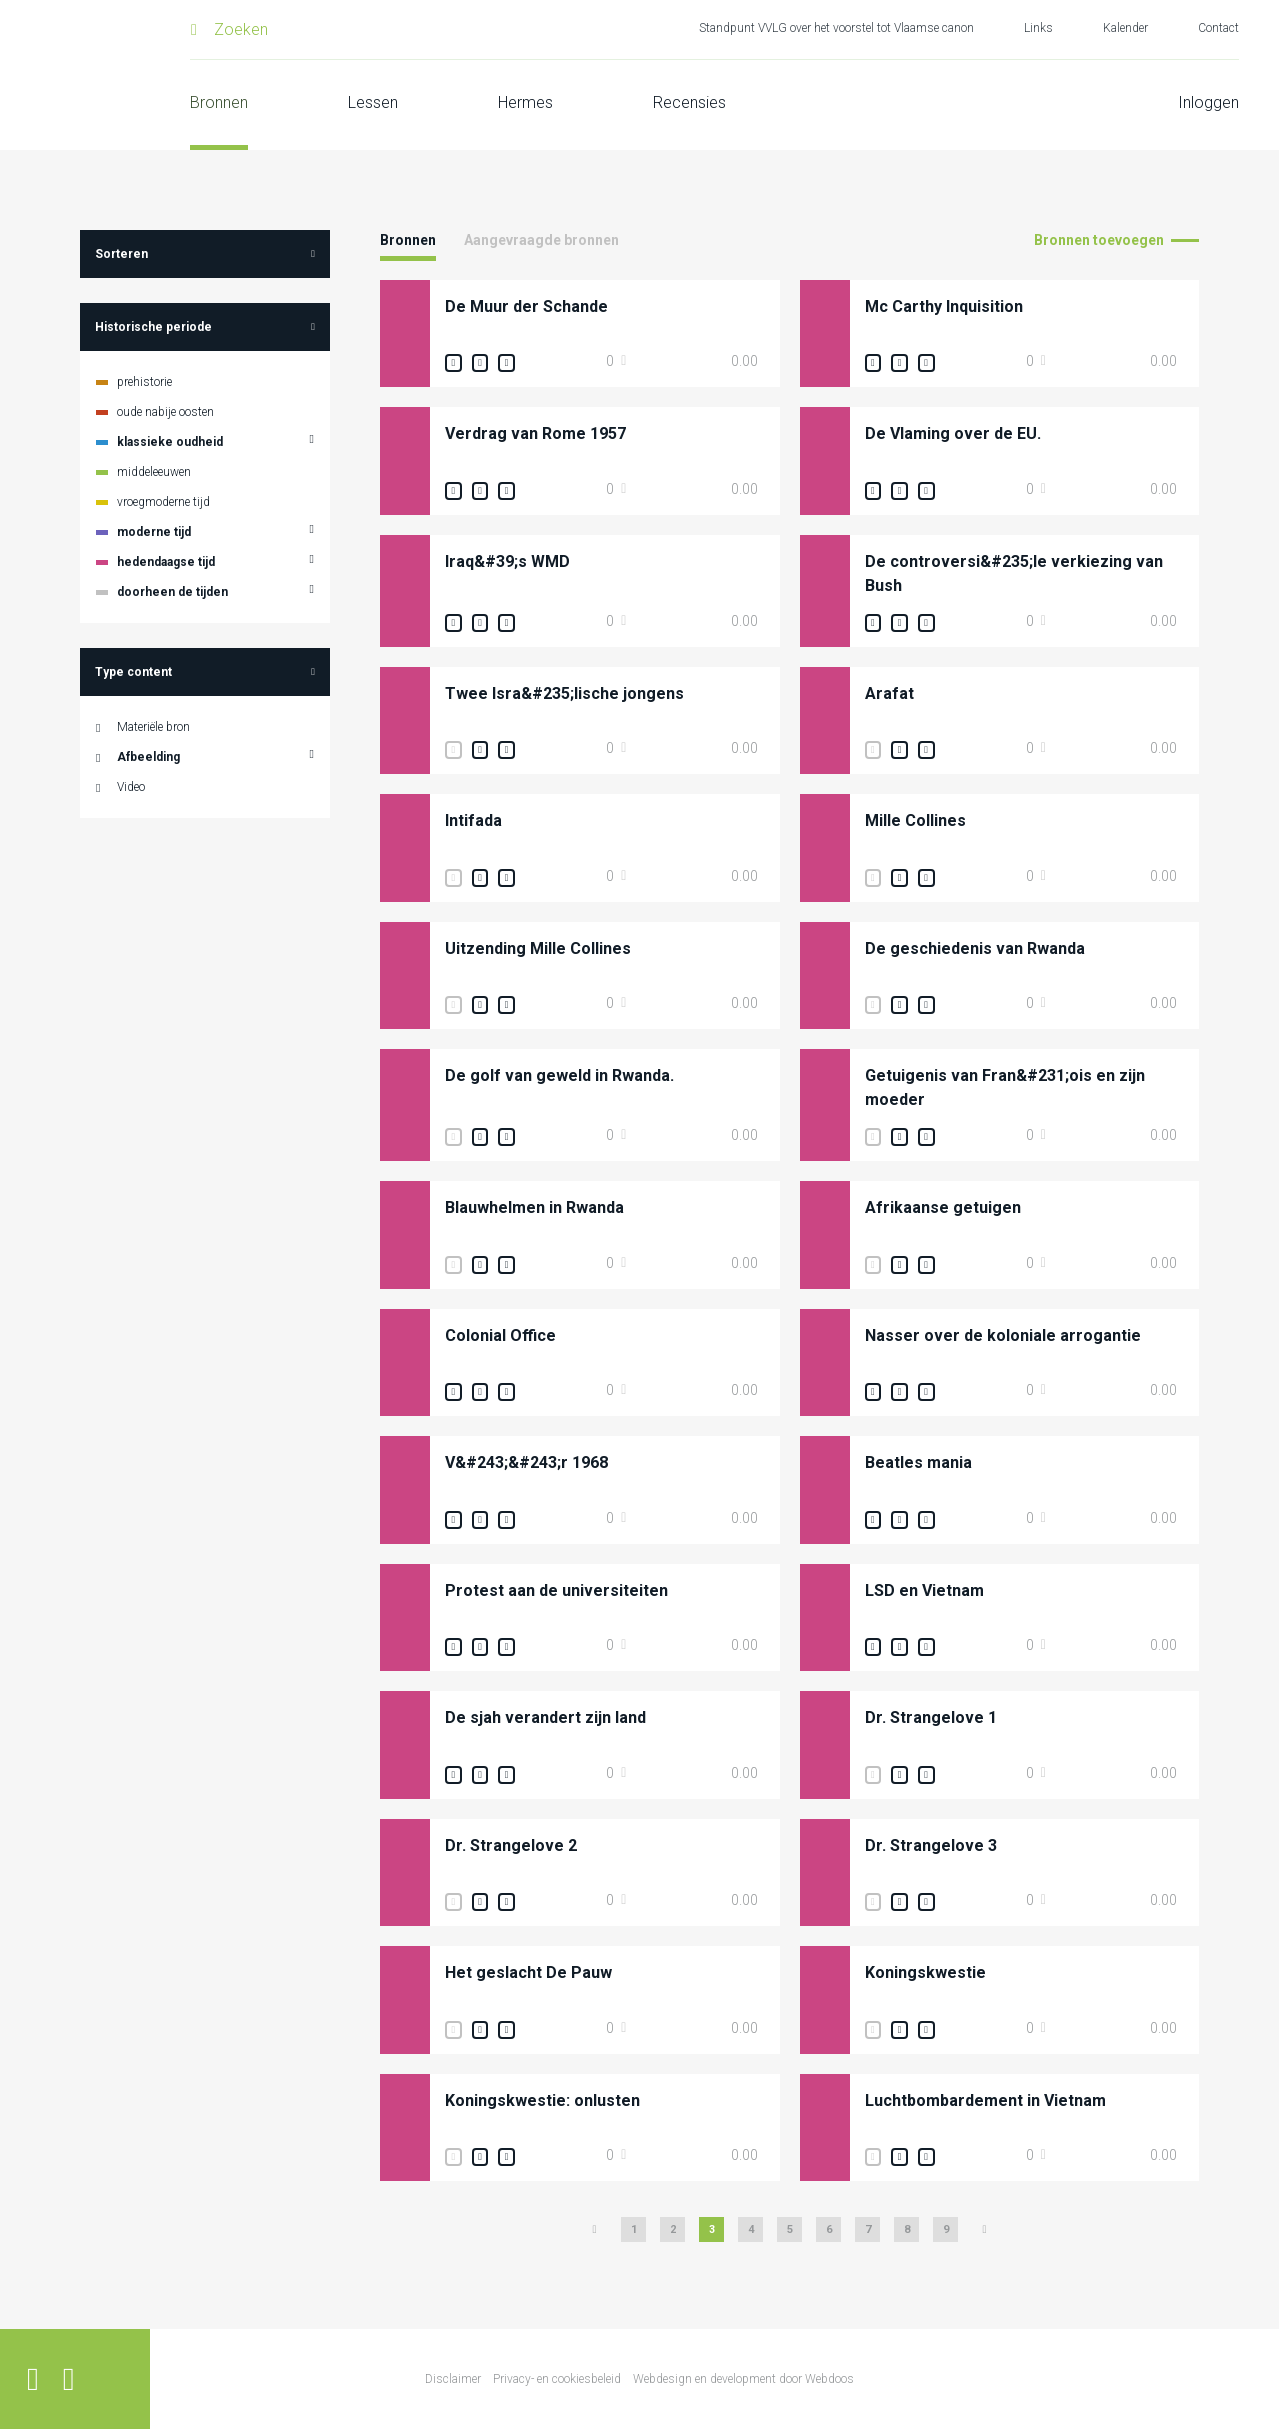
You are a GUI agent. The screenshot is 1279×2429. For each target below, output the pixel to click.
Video (131, 787)
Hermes (525, 102)
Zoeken (241, 29)
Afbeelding (148, 757)
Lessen (373, 102)
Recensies (689, 102)
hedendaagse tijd (166, 562)
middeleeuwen (154, 472)
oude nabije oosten (165, 412)
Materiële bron (153, 727)
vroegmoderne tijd (163, 502)
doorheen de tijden (172, 592)
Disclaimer (453, 2379)
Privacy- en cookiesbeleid (557, 2379)
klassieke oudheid (170, 442)
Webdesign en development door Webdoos (743, 2379)
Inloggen (1208, 102)
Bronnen (219, 102)
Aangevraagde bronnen (541, 240)
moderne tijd (154, 532)
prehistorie (144, 382)
